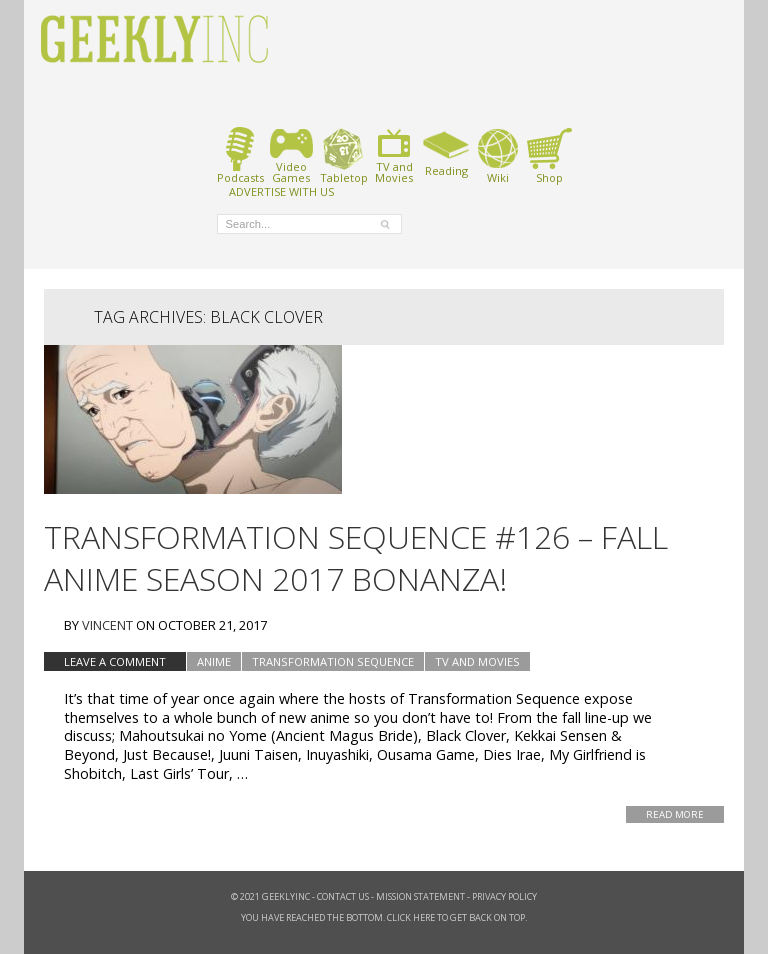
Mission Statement (420, 896)
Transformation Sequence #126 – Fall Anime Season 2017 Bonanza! (356, 557)
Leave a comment (115, 661)
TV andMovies (394, 155)
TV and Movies (477, 661)
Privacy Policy (504, 896)
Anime (214, 661)
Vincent (107, 625)
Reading (446, 152)
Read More (675, 814)
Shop (549, 155)
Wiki (498, 155)
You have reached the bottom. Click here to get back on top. (384, 917)
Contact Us (343, 896)
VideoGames (291, 155)
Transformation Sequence (333, 661)
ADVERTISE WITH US (281, 191)
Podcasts (240, 155)
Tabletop (343, 155)
